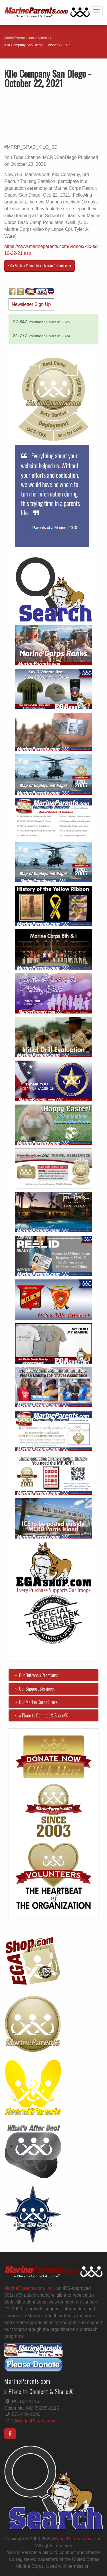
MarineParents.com (19, 38)
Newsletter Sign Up (31, 304)
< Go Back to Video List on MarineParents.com (39, 265)
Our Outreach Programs (35, 1675)
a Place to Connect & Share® (40, 1715)
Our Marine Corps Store (35, 1702)
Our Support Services (33, 1688)
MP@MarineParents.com (30, 2420)
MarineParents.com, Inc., (29, 2288)
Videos (43, 38)
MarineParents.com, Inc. (77, 2538)
